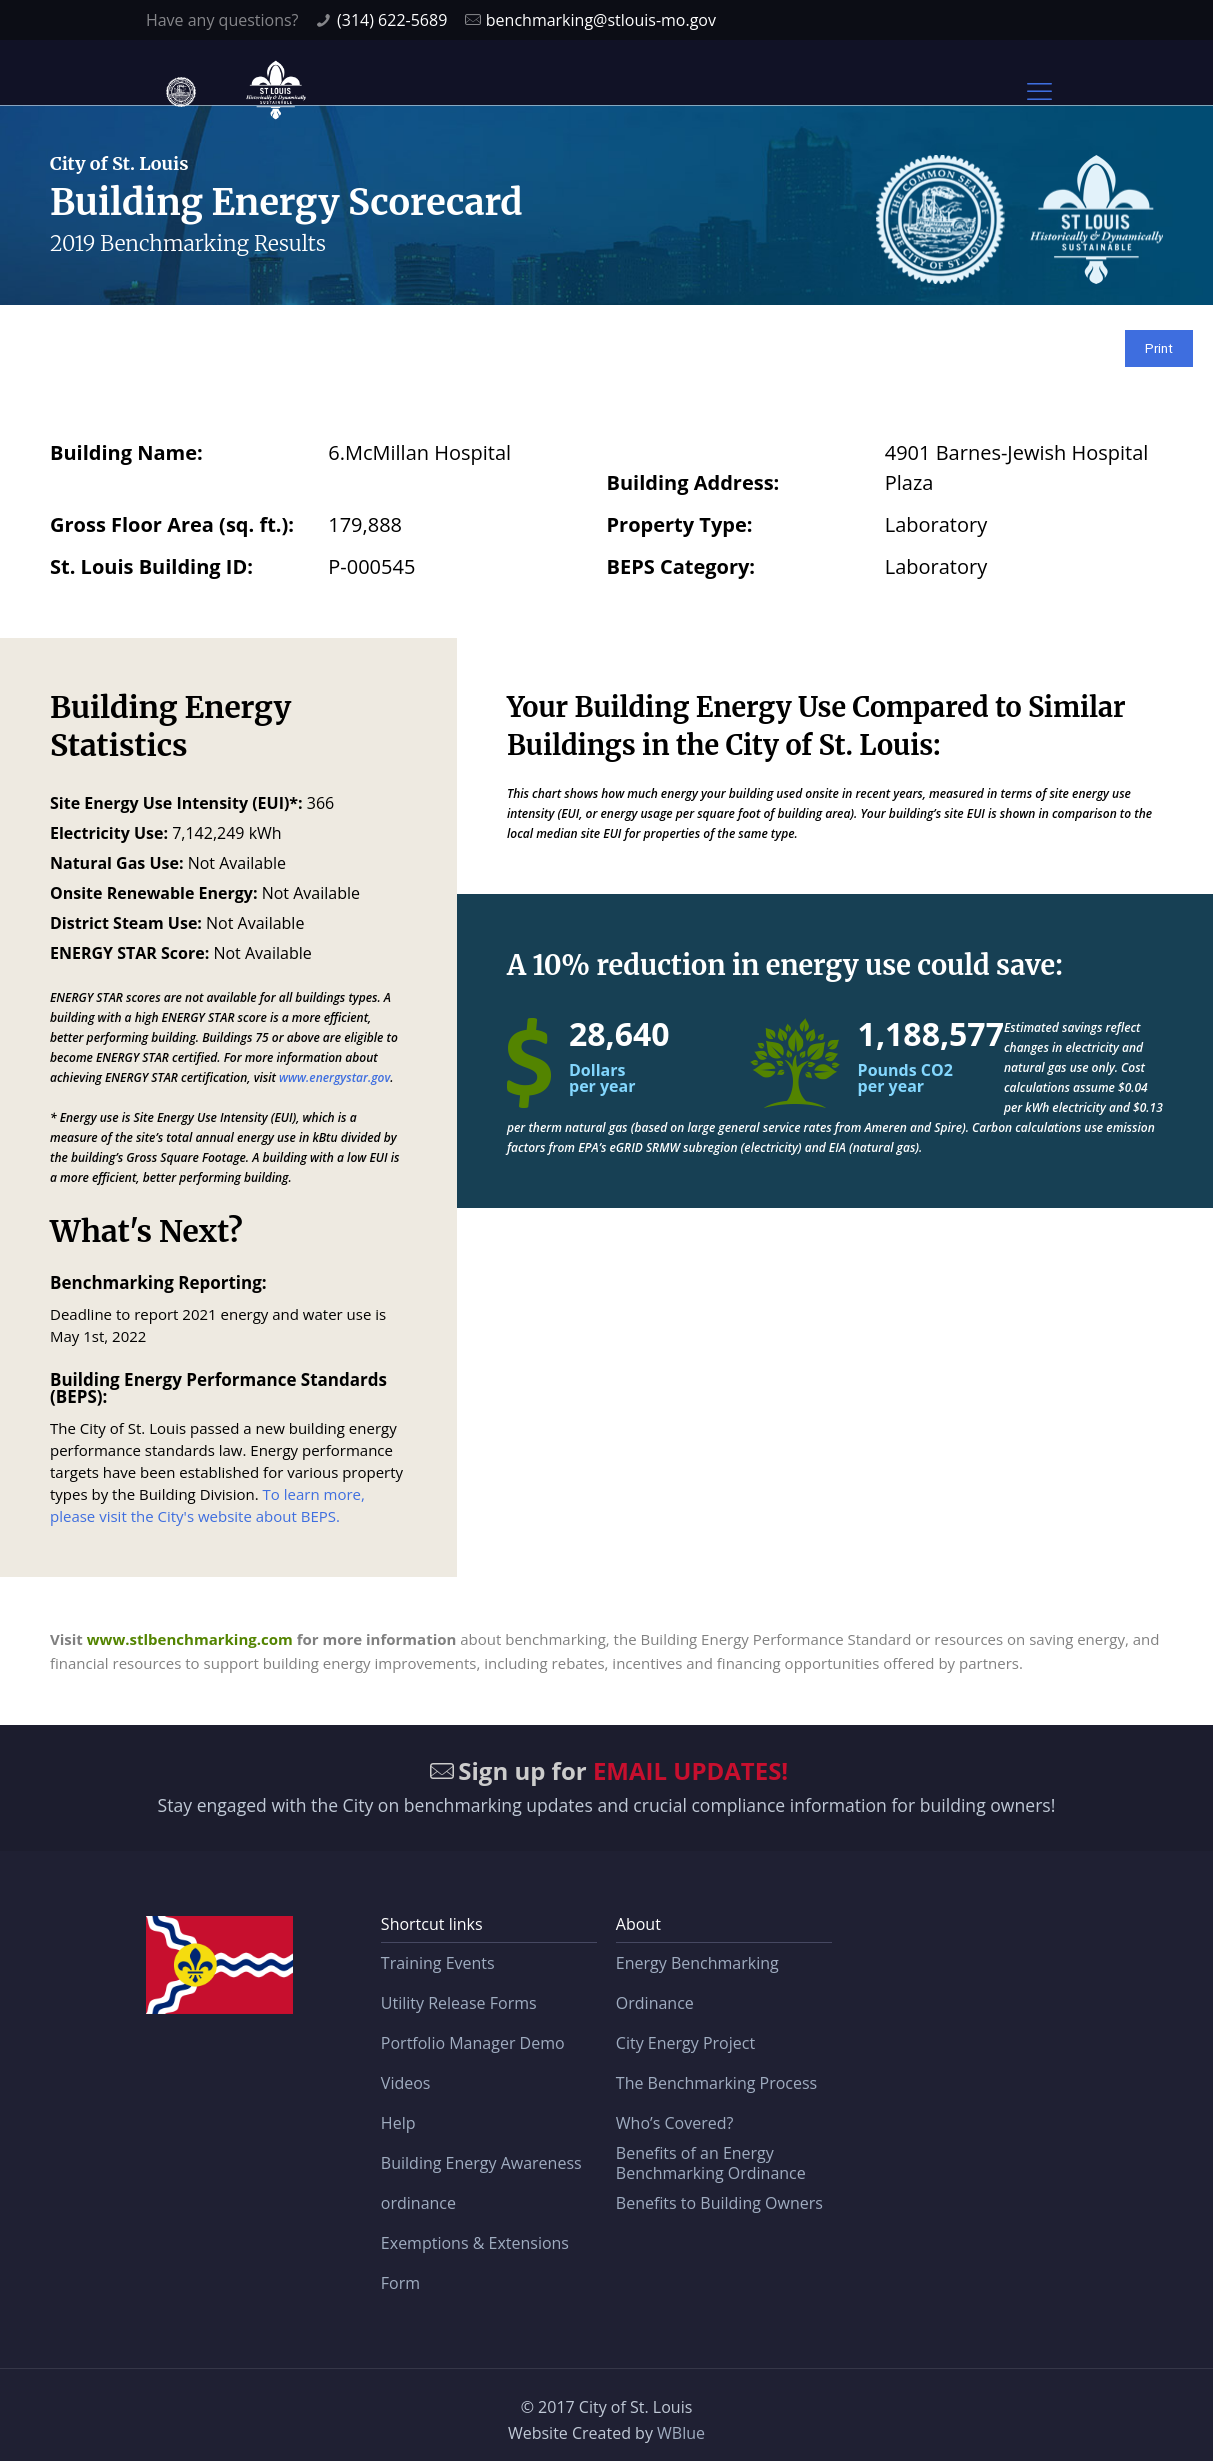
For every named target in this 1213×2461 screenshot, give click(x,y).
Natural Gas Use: (117, 863)
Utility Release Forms (459, 2003)
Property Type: (680, 524)
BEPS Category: (681, 566)
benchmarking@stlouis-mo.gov (601, 20)
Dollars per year (602, 1078)
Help (398, 2123)
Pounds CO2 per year (905, 1078)
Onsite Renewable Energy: (154, 893)
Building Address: (693, 482)
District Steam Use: (126, 923)
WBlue (681, 2433)
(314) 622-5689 (392, 20)
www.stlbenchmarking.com (190, 1639)
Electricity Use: (109, 833)
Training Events (438, 1963)
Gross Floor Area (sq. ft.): (172, 524)
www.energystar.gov (334, 1077)
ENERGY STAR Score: (129, 953)
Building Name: (126, 452)
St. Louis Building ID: (151, 566)
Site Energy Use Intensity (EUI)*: (176, 803)
